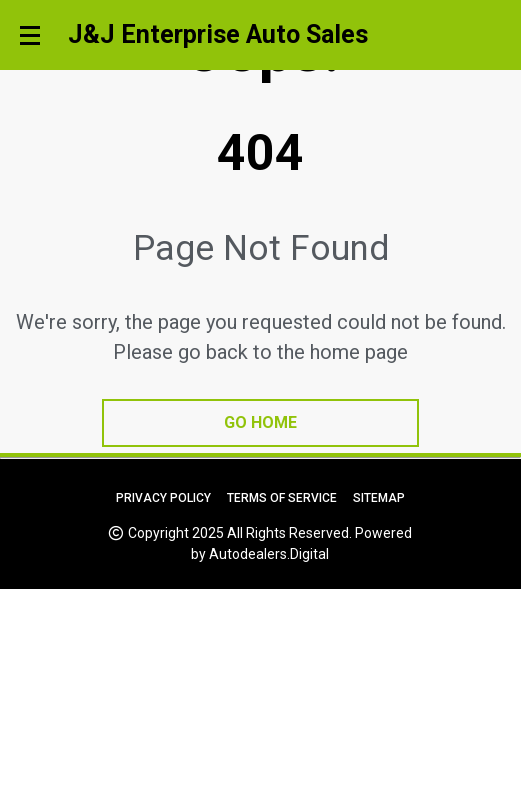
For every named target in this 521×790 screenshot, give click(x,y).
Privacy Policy (163, 498)
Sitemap (379, 498)
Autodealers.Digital (269, 554)
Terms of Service (282, 498)
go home (260, 422)
